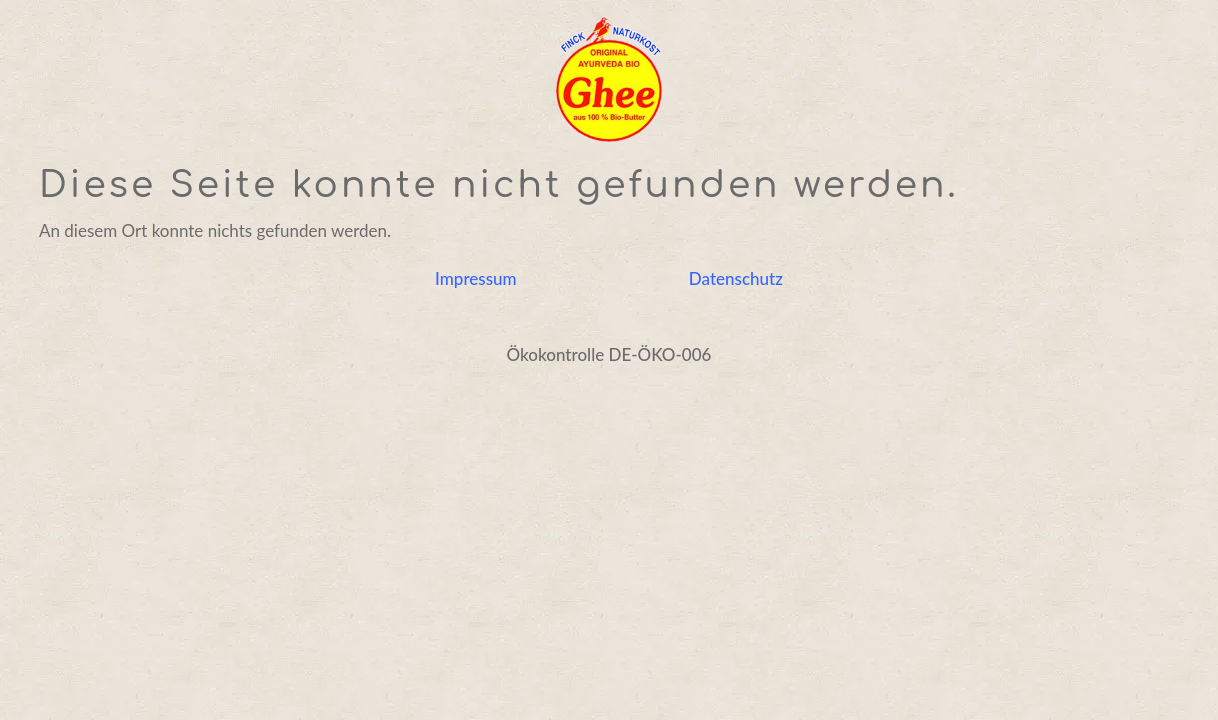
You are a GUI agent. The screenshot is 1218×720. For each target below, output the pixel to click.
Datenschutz (736, 278)
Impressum (476, 278)
